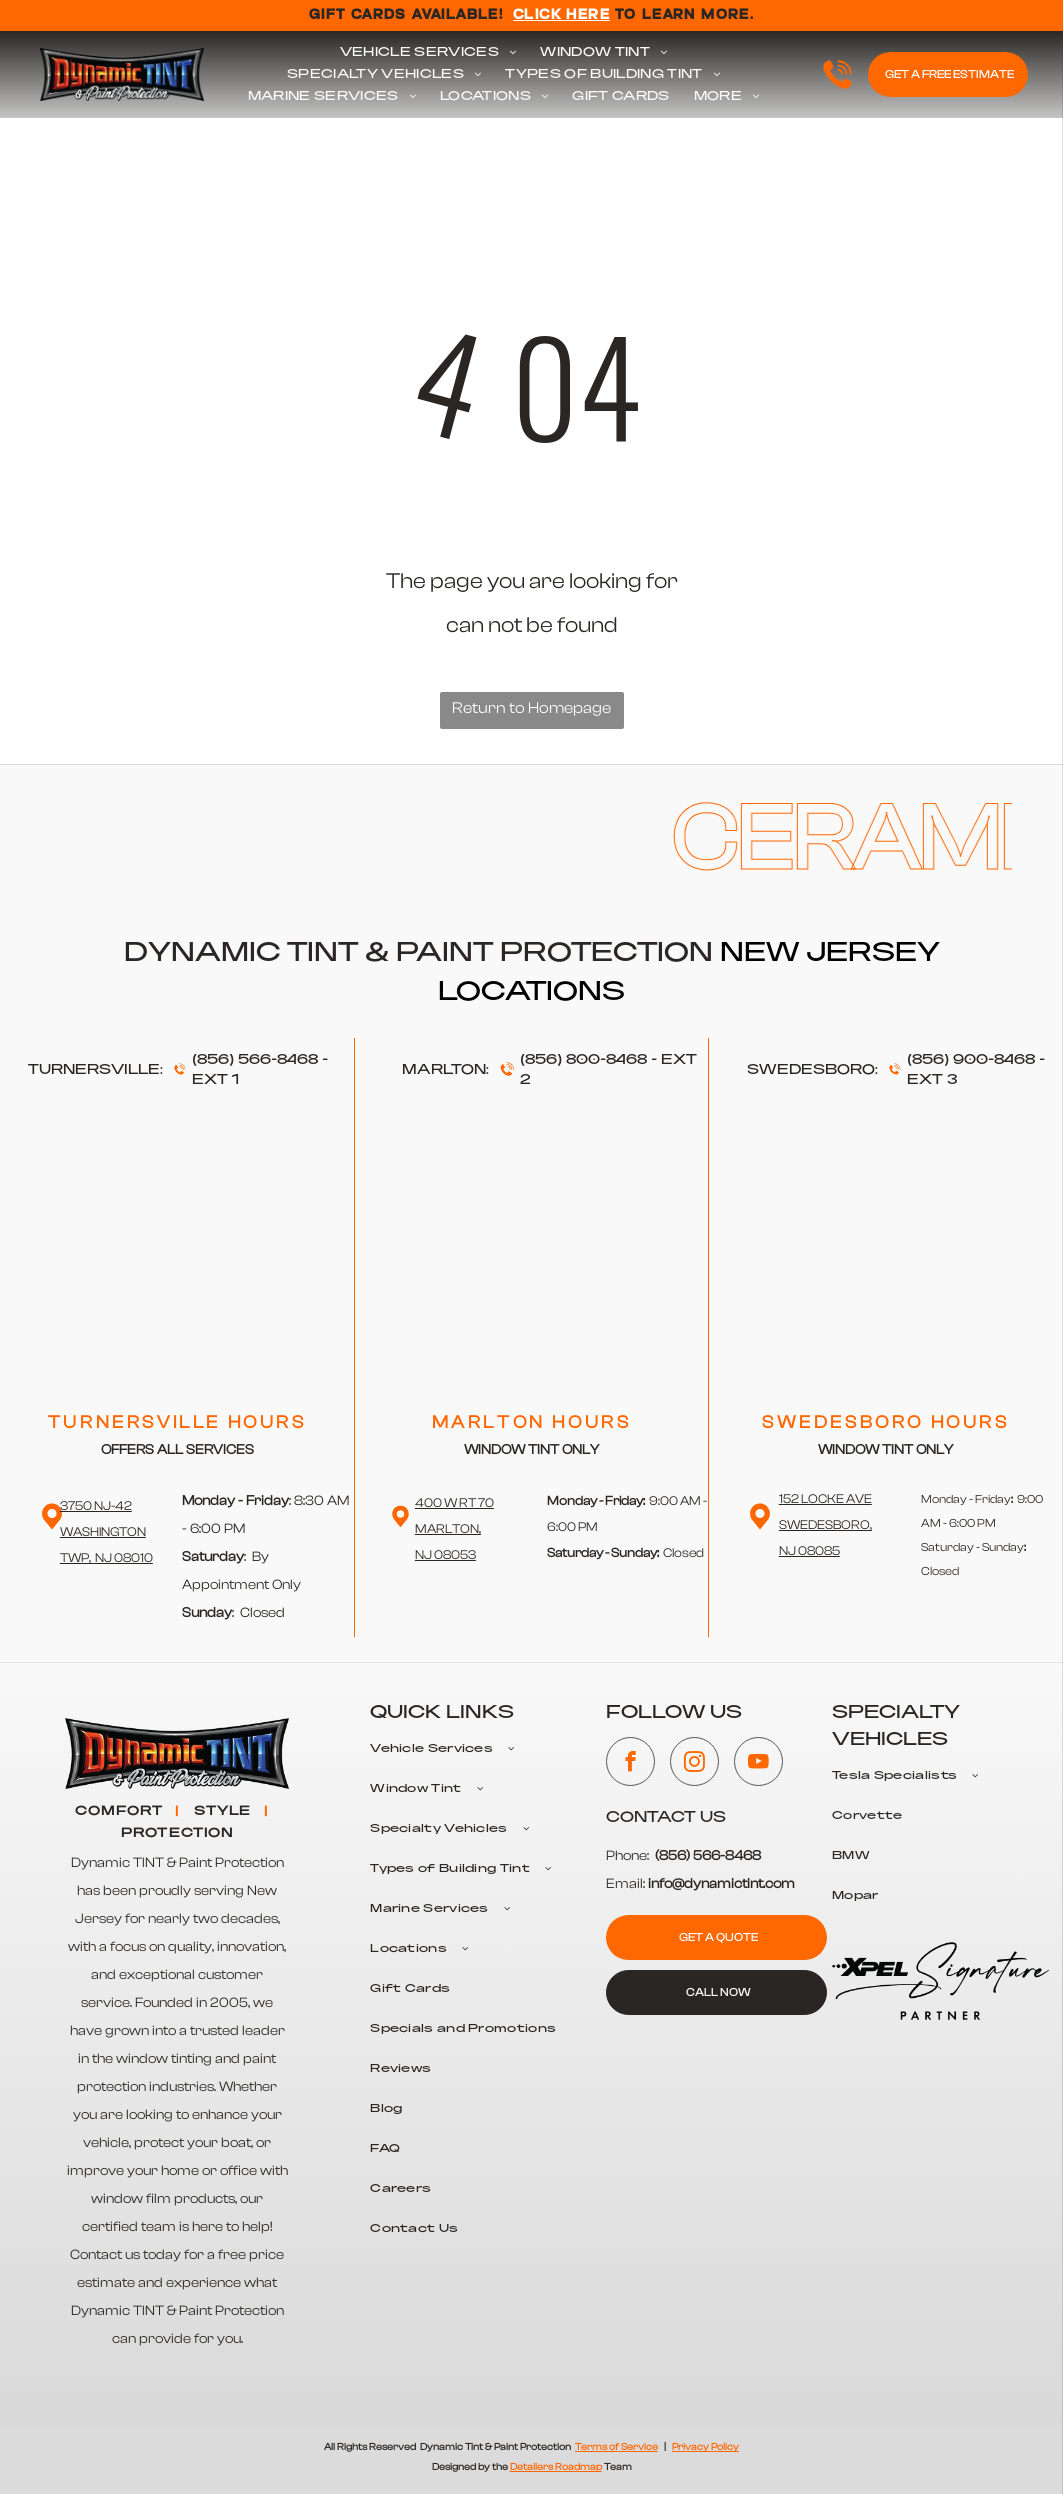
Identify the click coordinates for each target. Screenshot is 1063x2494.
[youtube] (758, 1764)
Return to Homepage (531, 708)
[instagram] (694, 1764)
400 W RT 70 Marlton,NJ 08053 (454, 1528)
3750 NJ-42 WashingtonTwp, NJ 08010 (106, 1531)
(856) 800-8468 (583, 1060)
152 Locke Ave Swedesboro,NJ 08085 (825, 1524)
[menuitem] (428, 53)
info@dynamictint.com (721, 1884)
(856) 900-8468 (971, 1060)
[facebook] (630, 1764)
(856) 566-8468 (255, 1060)
